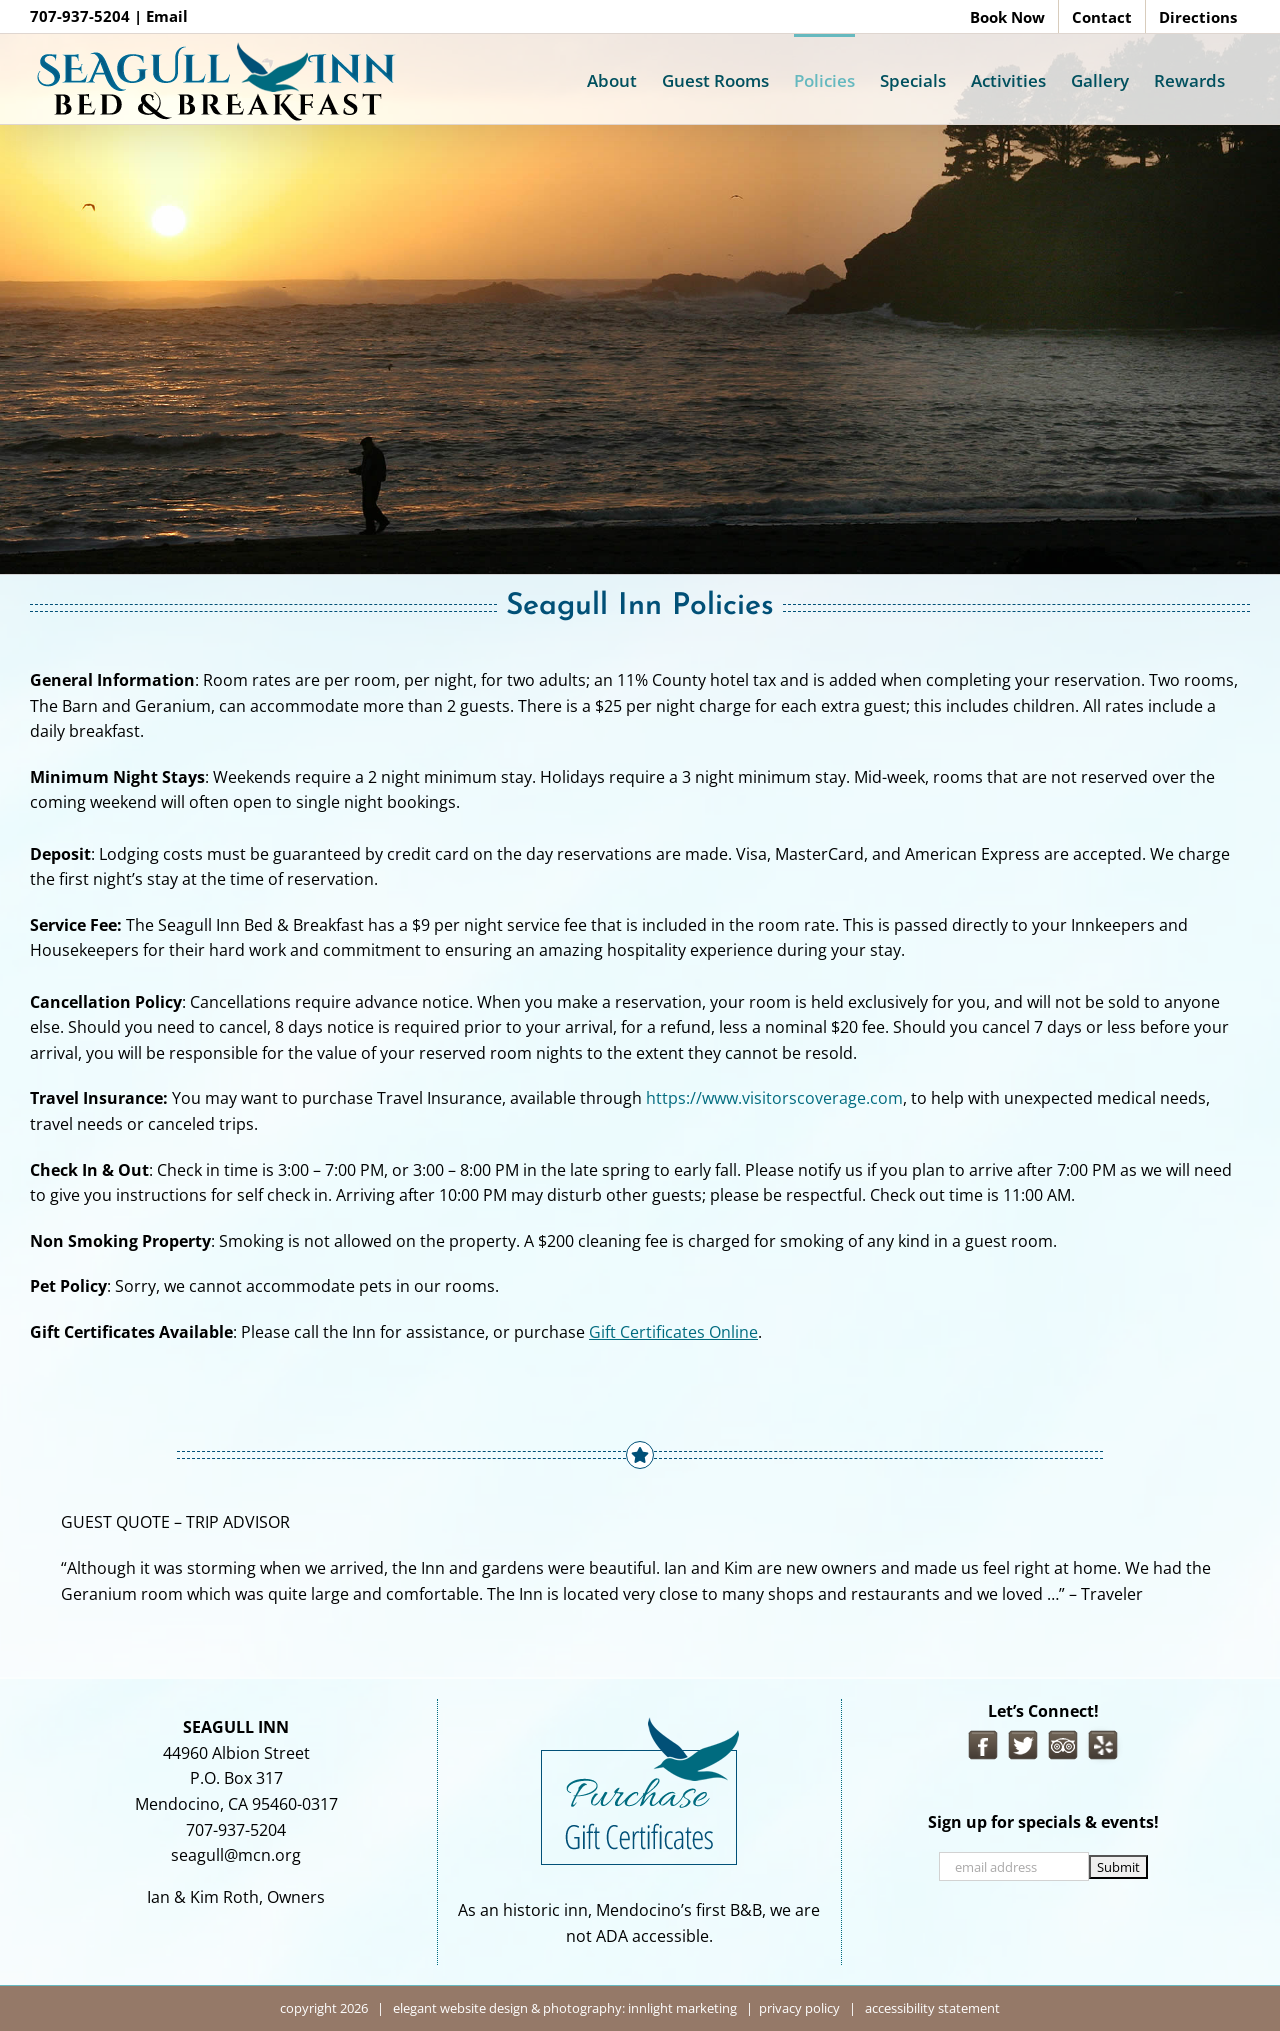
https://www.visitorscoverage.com (774, 1098)
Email (167, 16)
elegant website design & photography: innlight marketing (565, 2008)
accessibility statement (931, 2008)
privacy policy (799, 2008)
